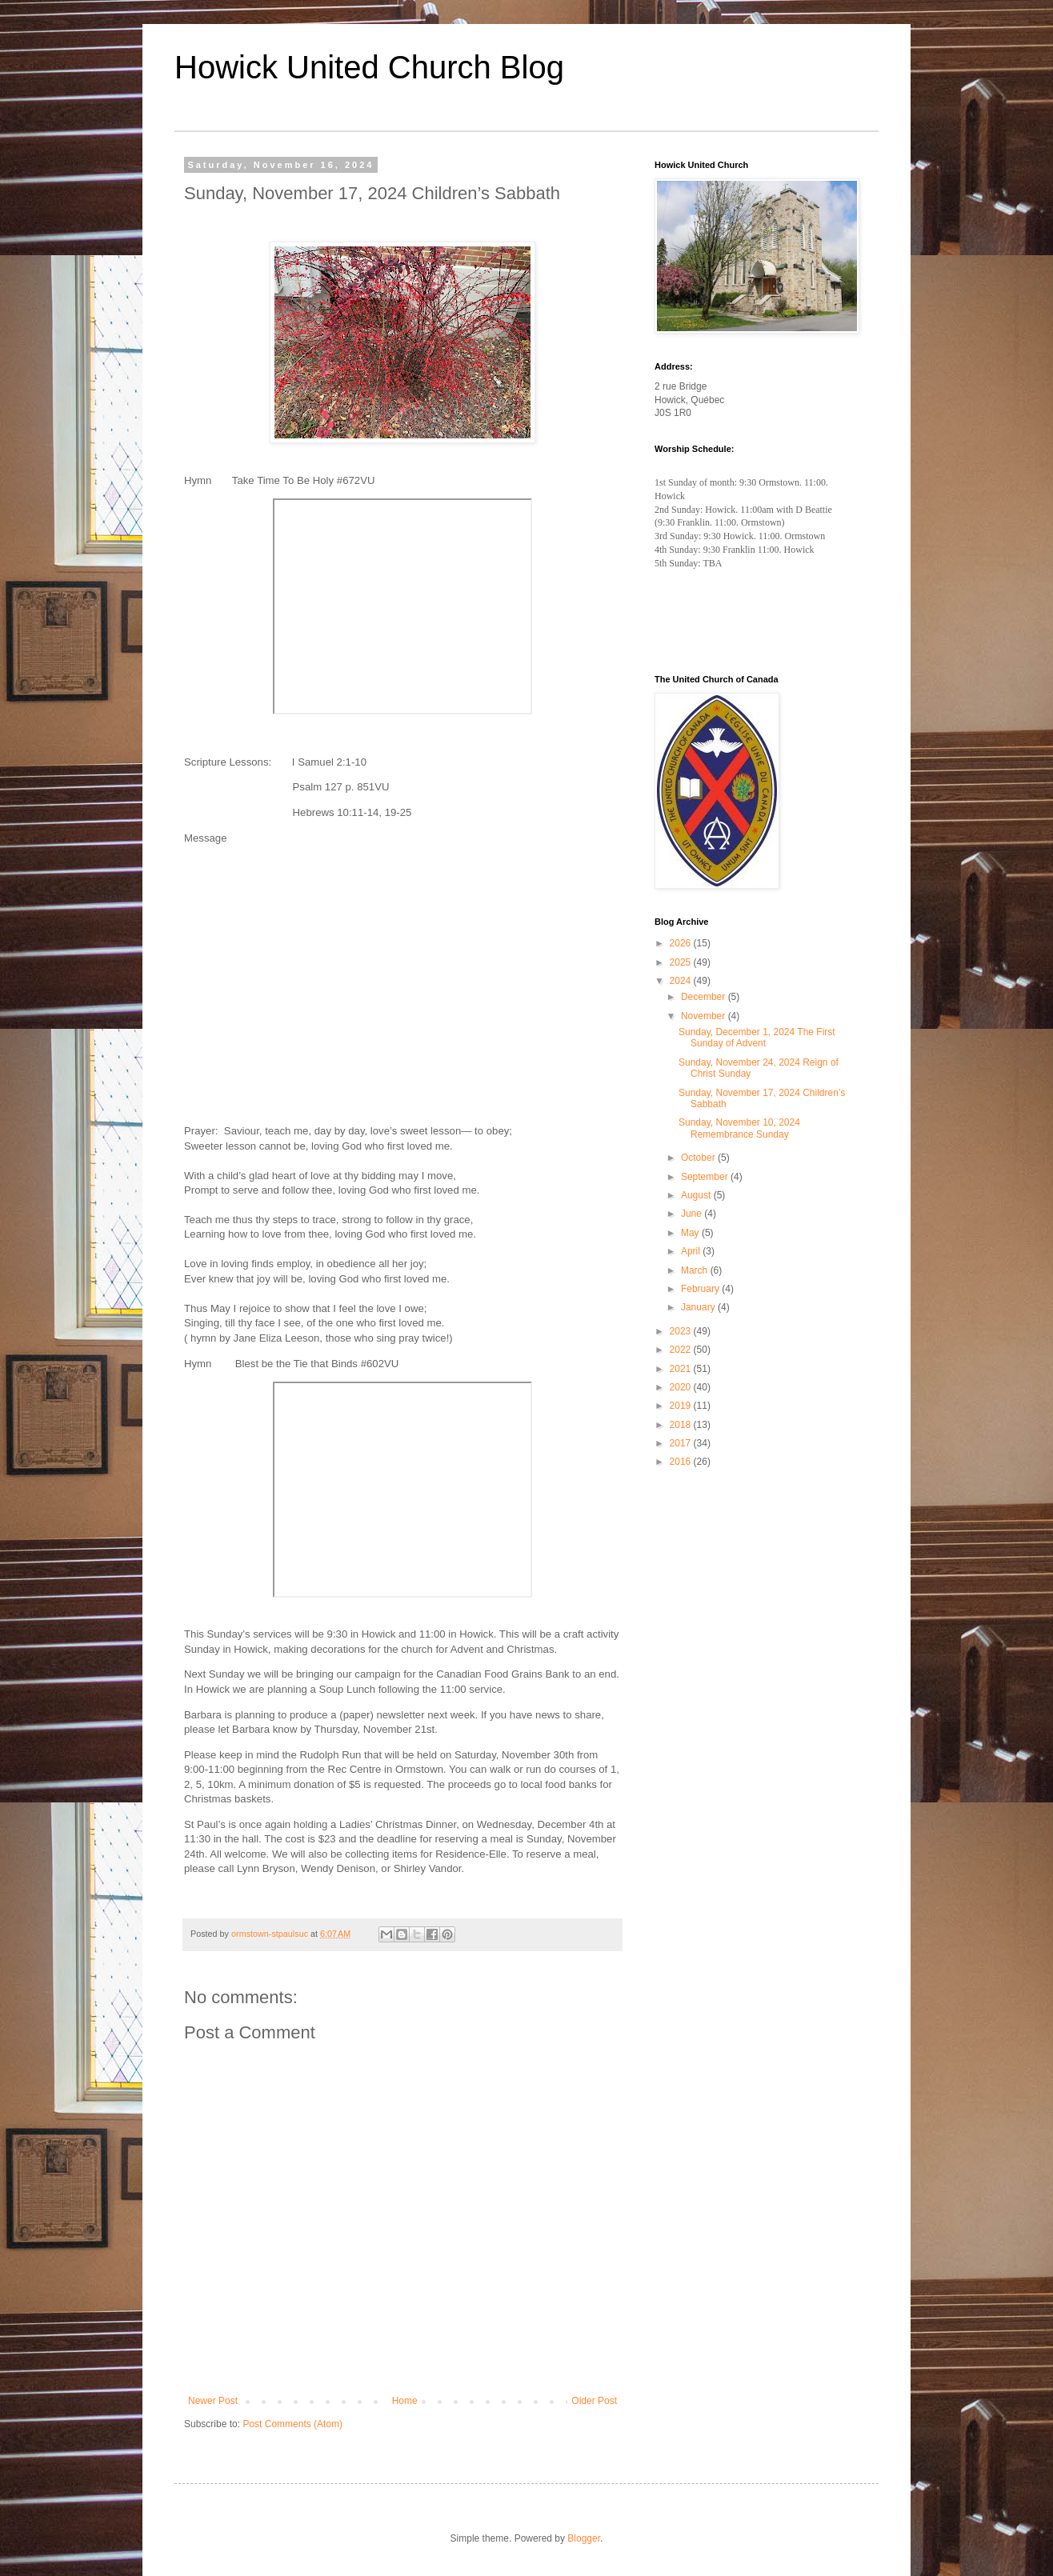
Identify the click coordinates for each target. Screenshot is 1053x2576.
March (696, 1270)
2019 (682, 1405)
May (691, 1232)
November (704, 1016)
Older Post (594, 2400)
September (706, 1176)
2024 (682, 980)
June (692, 1213)
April (692, 1251)
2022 (682, 1349)
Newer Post (213, 2400)
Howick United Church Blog (369, 67)
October (699, 1157)
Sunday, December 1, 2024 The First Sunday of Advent (757, 1037)
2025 (682, 962)
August (697, 1195)
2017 (682, 1443)
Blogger (583, 2538)
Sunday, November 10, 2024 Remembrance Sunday (739, 1128)
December (704, 996)
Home (405, 2400)
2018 (682, 1424)
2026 (682, 943)
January (699, 1307)
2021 (682, 1368)
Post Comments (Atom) (292, 2424)
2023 (682, 1331)
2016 (682, 1461)
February (701, 1288)
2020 (682, 1387)
